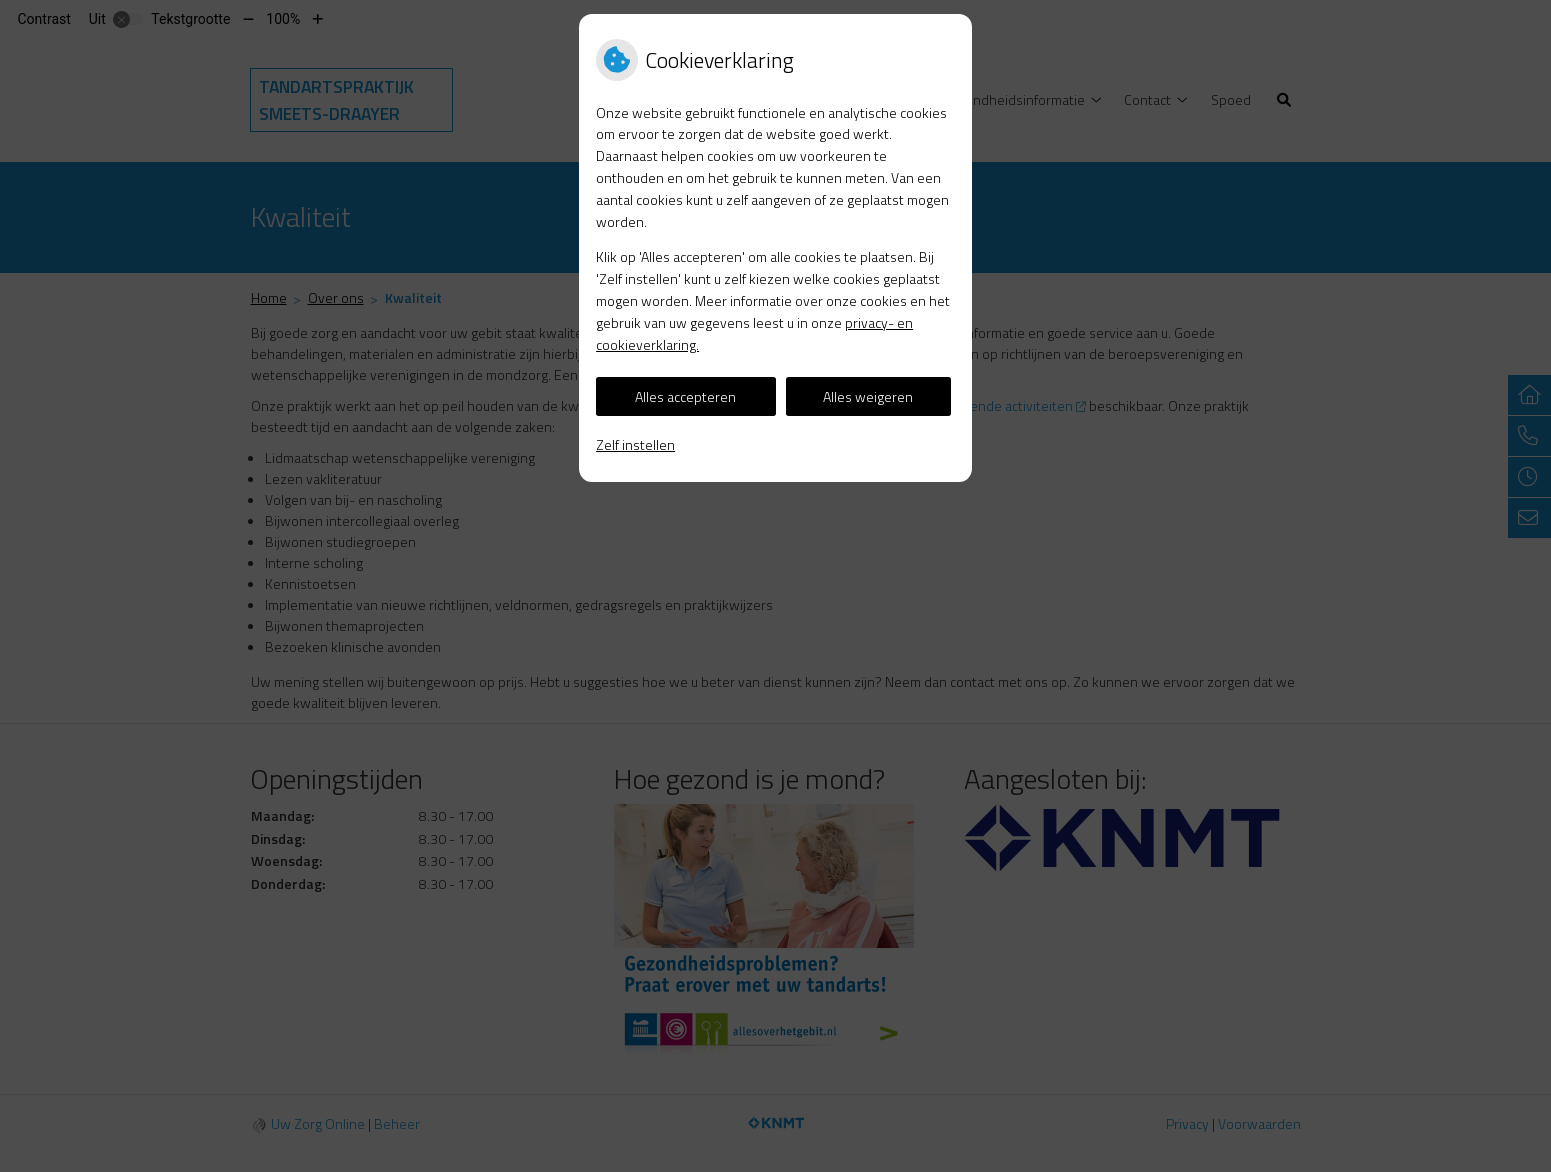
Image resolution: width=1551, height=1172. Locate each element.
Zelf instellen (635, 444)
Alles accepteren (685, 396)
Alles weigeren (868, 396)
